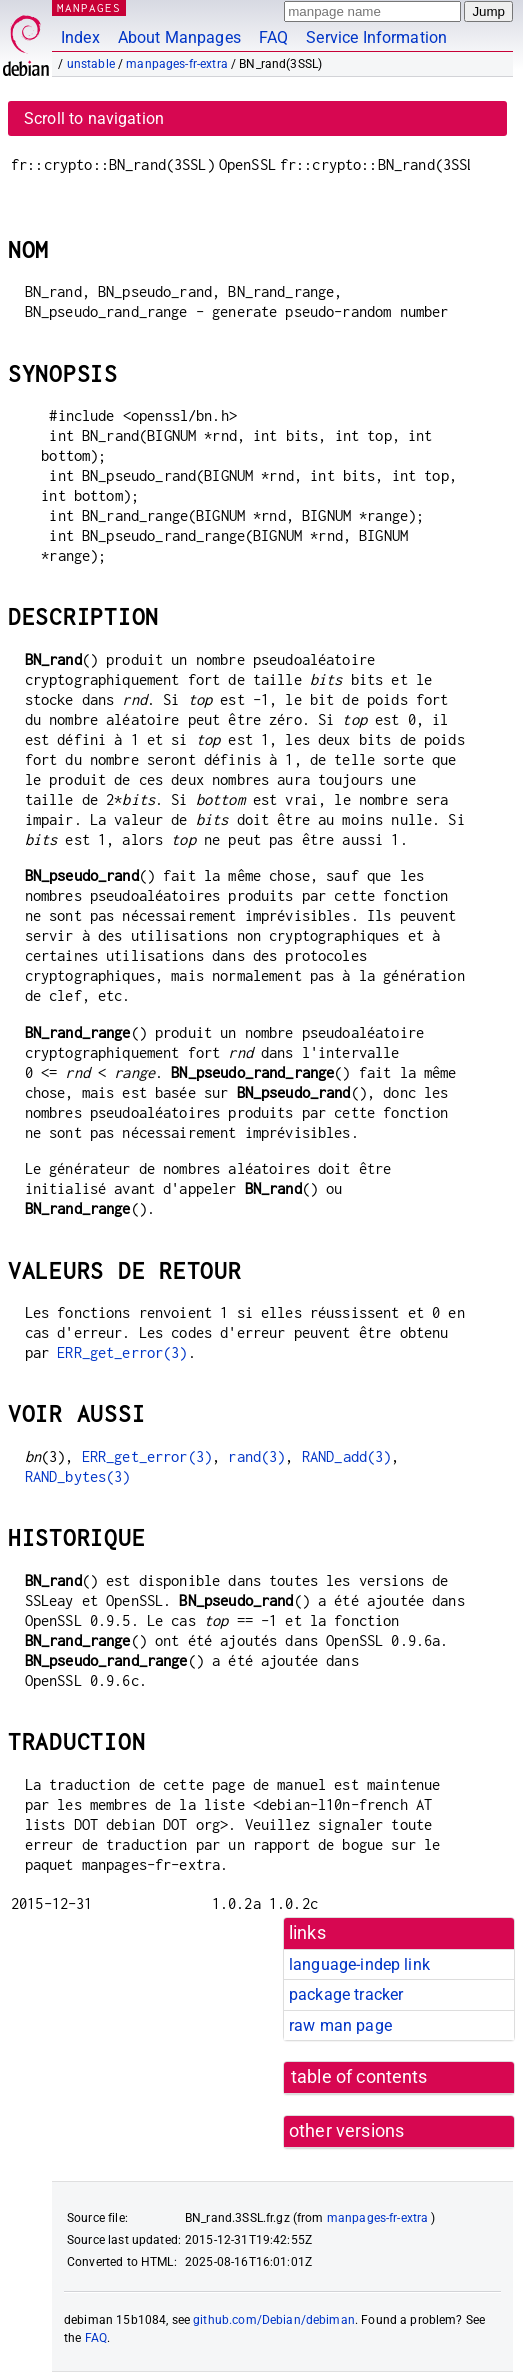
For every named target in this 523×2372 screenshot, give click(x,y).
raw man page (340, 2025)
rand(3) (256, 1456)
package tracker (346, 1994)
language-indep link (359, 1964)
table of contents (359, 2077)
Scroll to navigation (94, 118)
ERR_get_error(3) (122, 1352)
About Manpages (179, 37)
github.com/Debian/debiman (274, 2320)
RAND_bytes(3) (78, 1476)
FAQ (273, 37)
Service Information (376, 37)
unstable (91, 64)
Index (80, 37)
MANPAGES (89, 7)
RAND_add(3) (347, 1456)
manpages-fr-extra (177, 64)
